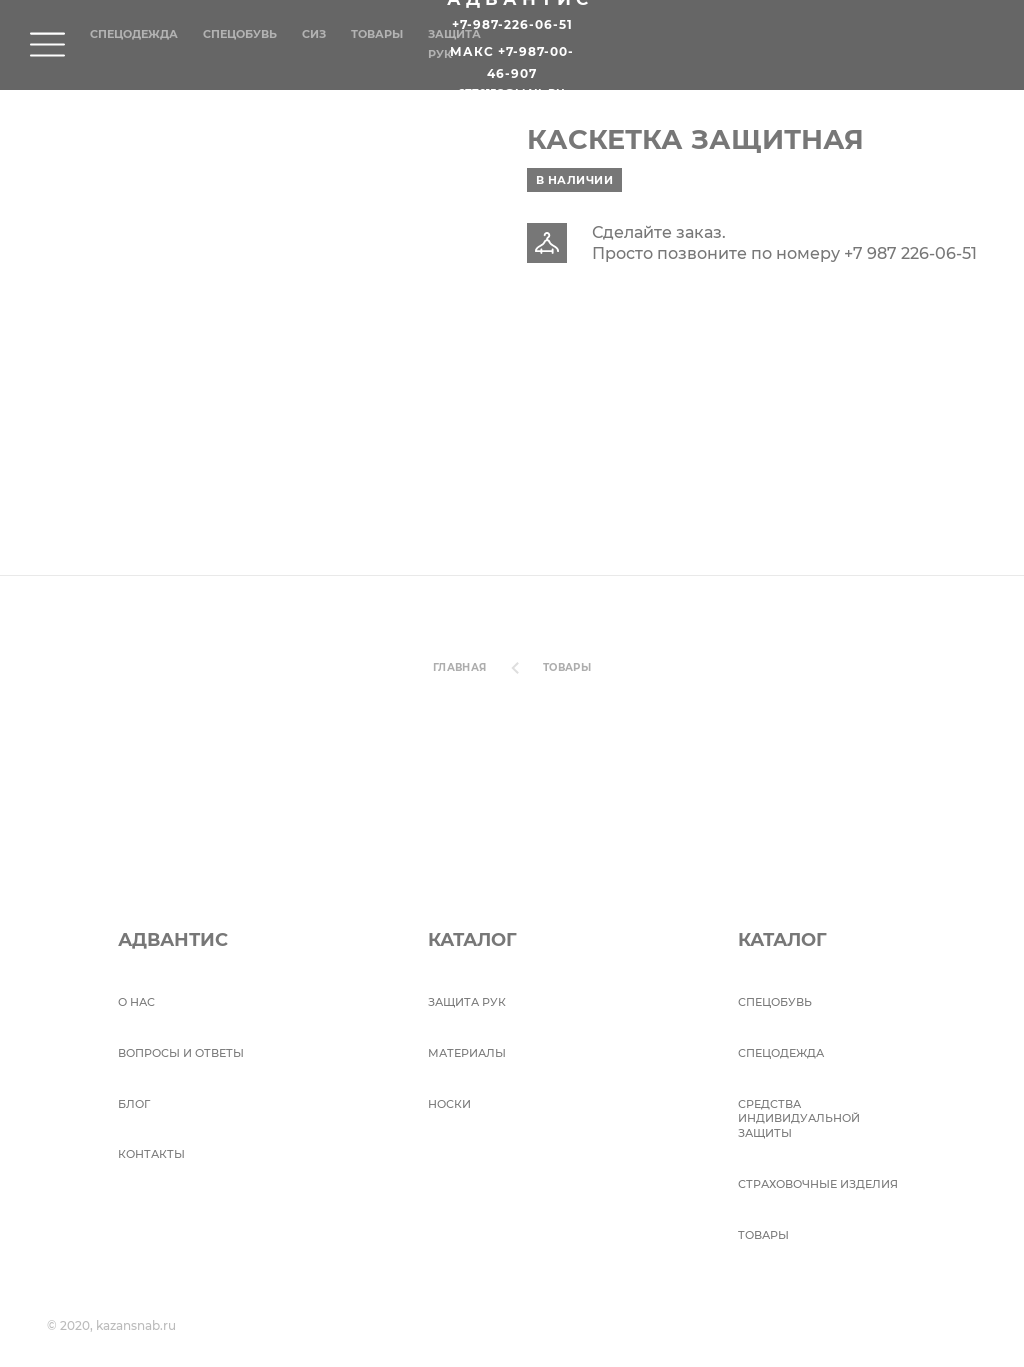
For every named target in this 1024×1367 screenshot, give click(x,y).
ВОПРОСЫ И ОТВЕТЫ (181, 1053)
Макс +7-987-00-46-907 (512, 62)
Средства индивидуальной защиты (799, 1119)
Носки (449, 1104)
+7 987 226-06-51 (910, 253)
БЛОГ (134, 1104)
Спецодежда (134, 34)
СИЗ (314, 34)
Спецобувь (240, 34)
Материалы (467, 1053)
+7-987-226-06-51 (512, 25)
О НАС (136, 1002)
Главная (460, 667)
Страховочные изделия (818, 1184)
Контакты (151, 1154)
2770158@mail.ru (512, 94)
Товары (377, 34)
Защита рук (467, 1002)
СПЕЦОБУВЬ (775, 1002)
